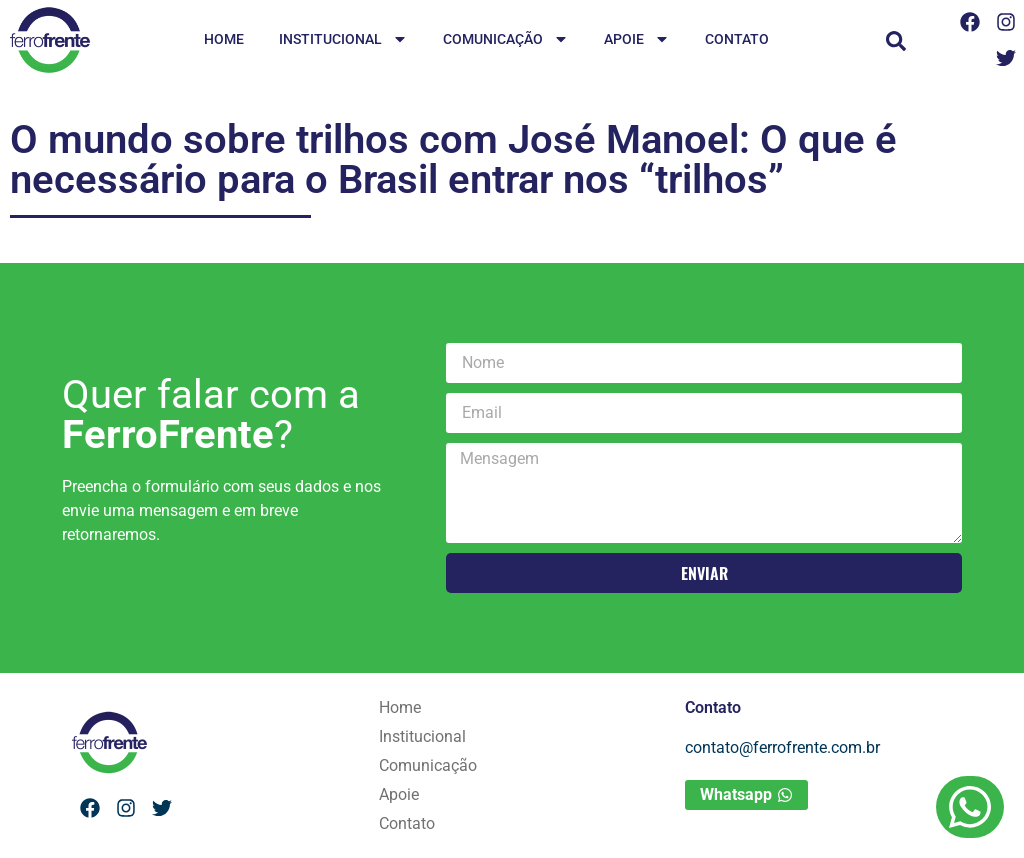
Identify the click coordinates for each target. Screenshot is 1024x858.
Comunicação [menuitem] (506, 40)
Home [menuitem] (224, 39)
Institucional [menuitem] (343, 40)
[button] (896, 41)
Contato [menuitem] (737, 39)
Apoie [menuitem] (637, 40)
